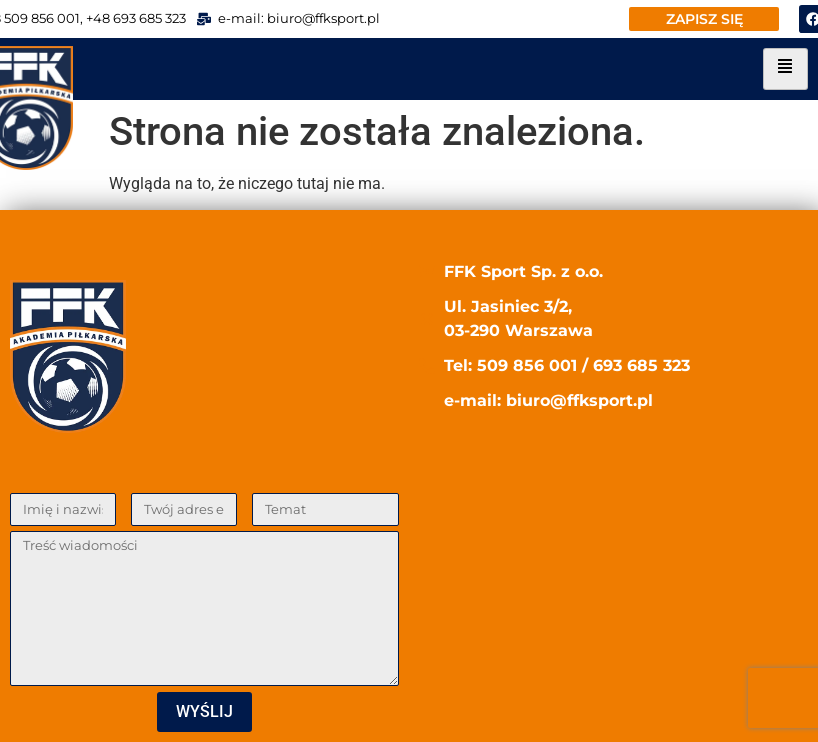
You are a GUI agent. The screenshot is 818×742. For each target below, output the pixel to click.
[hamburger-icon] (785, 69)
